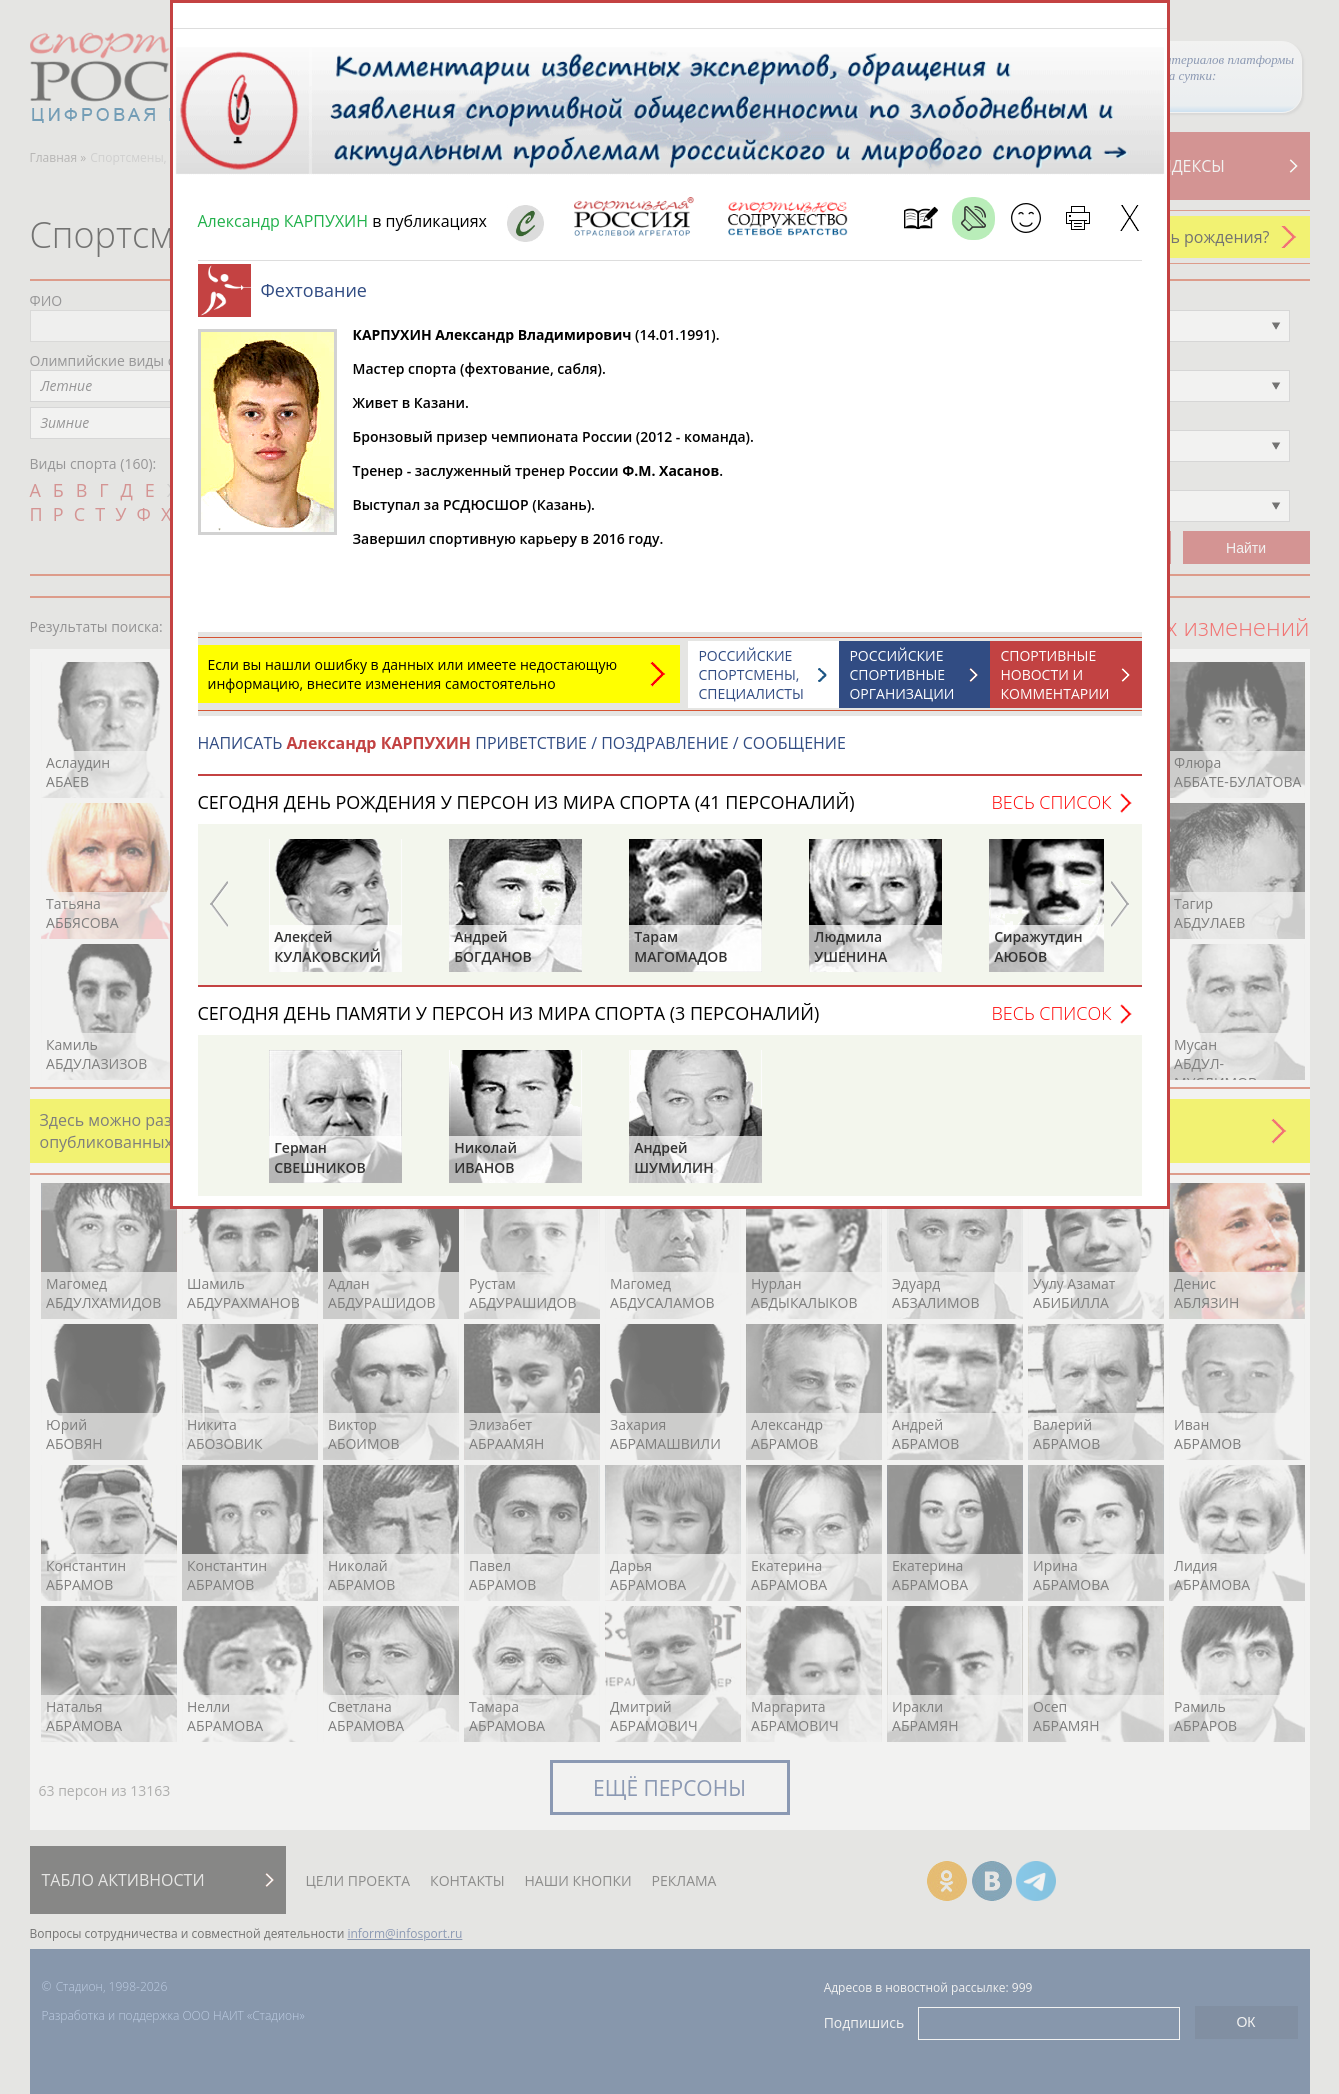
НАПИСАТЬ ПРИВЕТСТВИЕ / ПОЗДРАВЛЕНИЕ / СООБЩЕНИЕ (522, 753)
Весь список (1051, 812)
